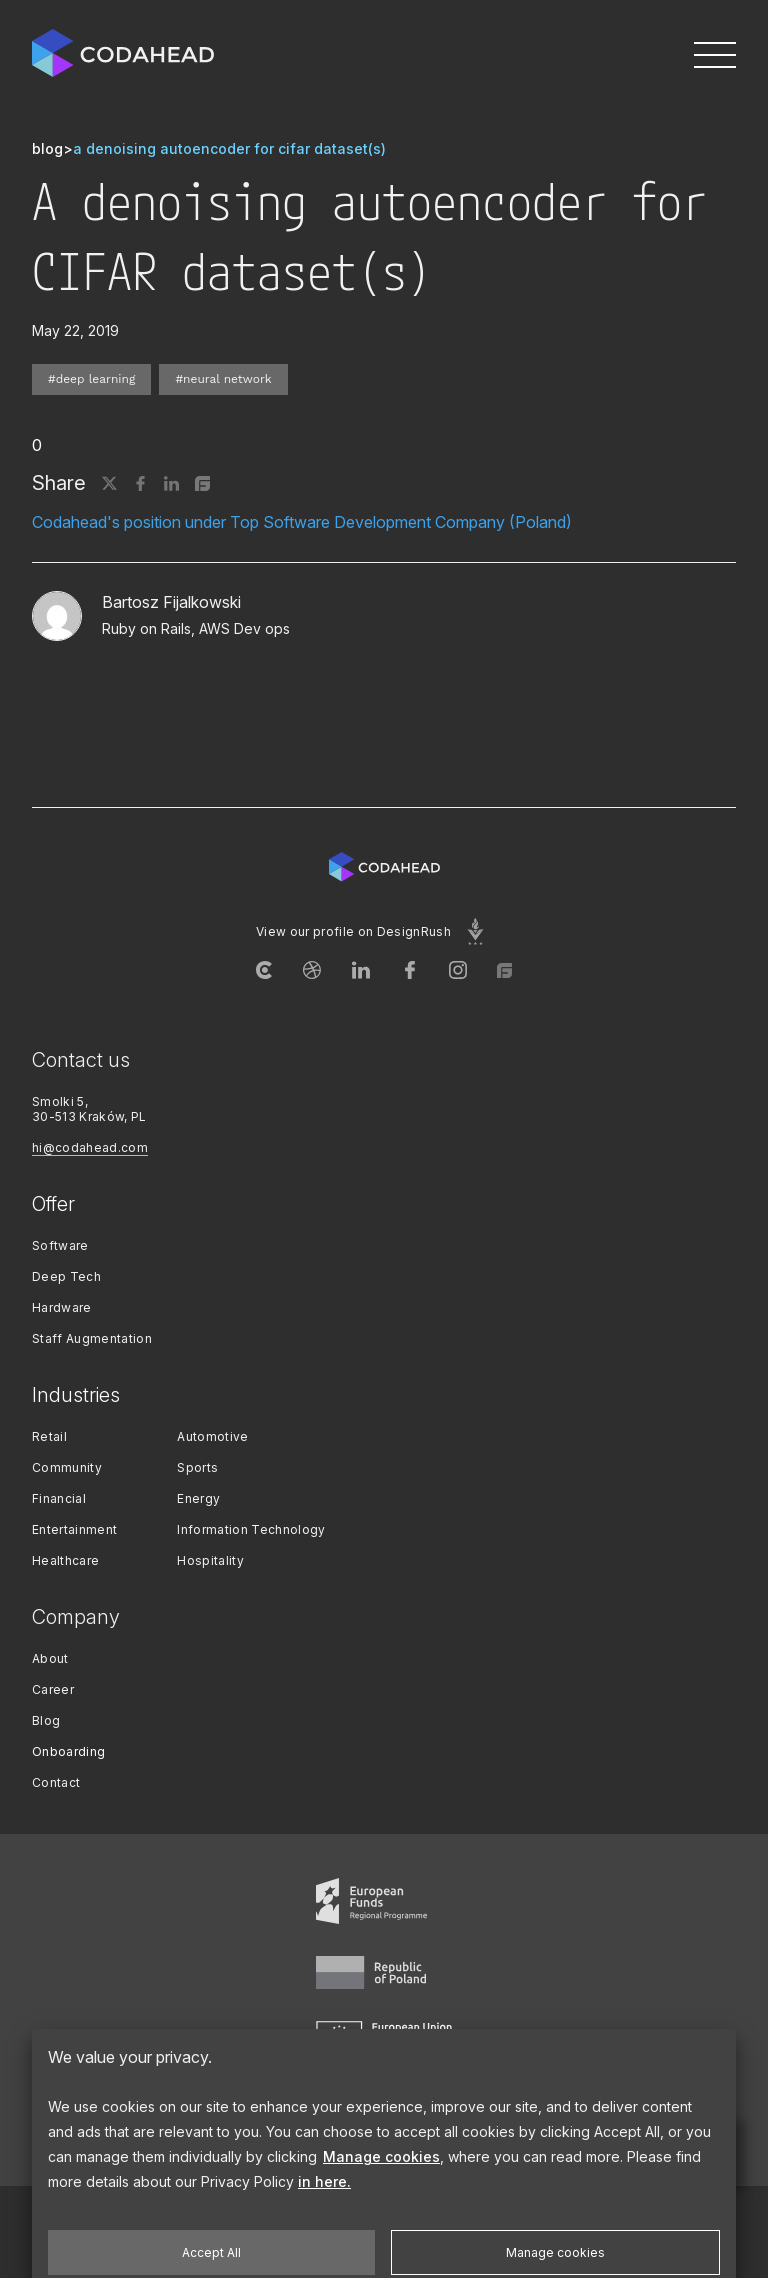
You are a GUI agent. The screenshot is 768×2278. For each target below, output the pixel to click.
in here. (324, 2239)
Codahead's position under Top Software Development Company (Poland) (302, 522)
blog (47, 148)
